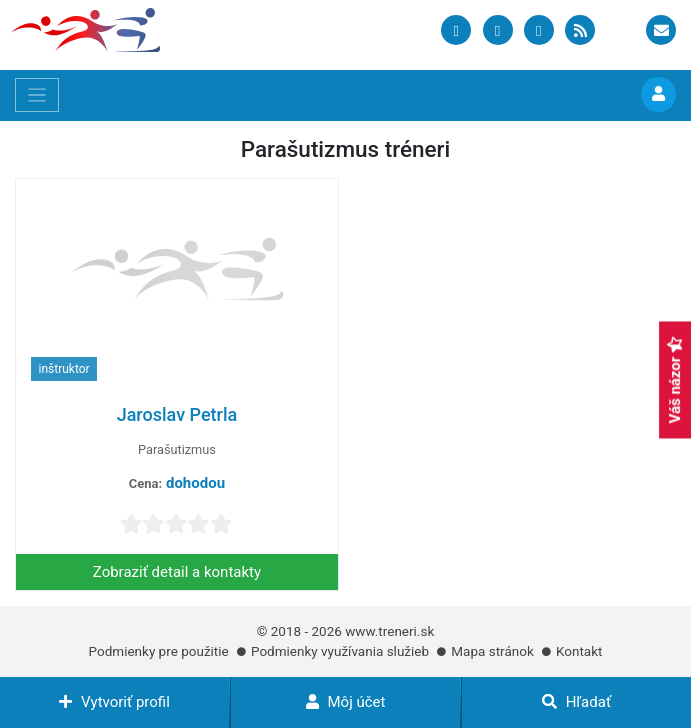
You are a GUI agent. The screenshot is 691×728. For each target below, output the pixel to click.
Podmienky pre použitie (159, 651)
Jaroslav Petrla (177, 414)
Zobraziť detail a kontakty (177, 572)
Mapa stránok (492, 651)
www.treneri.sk (389, 631)
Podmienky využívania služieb (340, 651)
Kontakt (579, 651)
